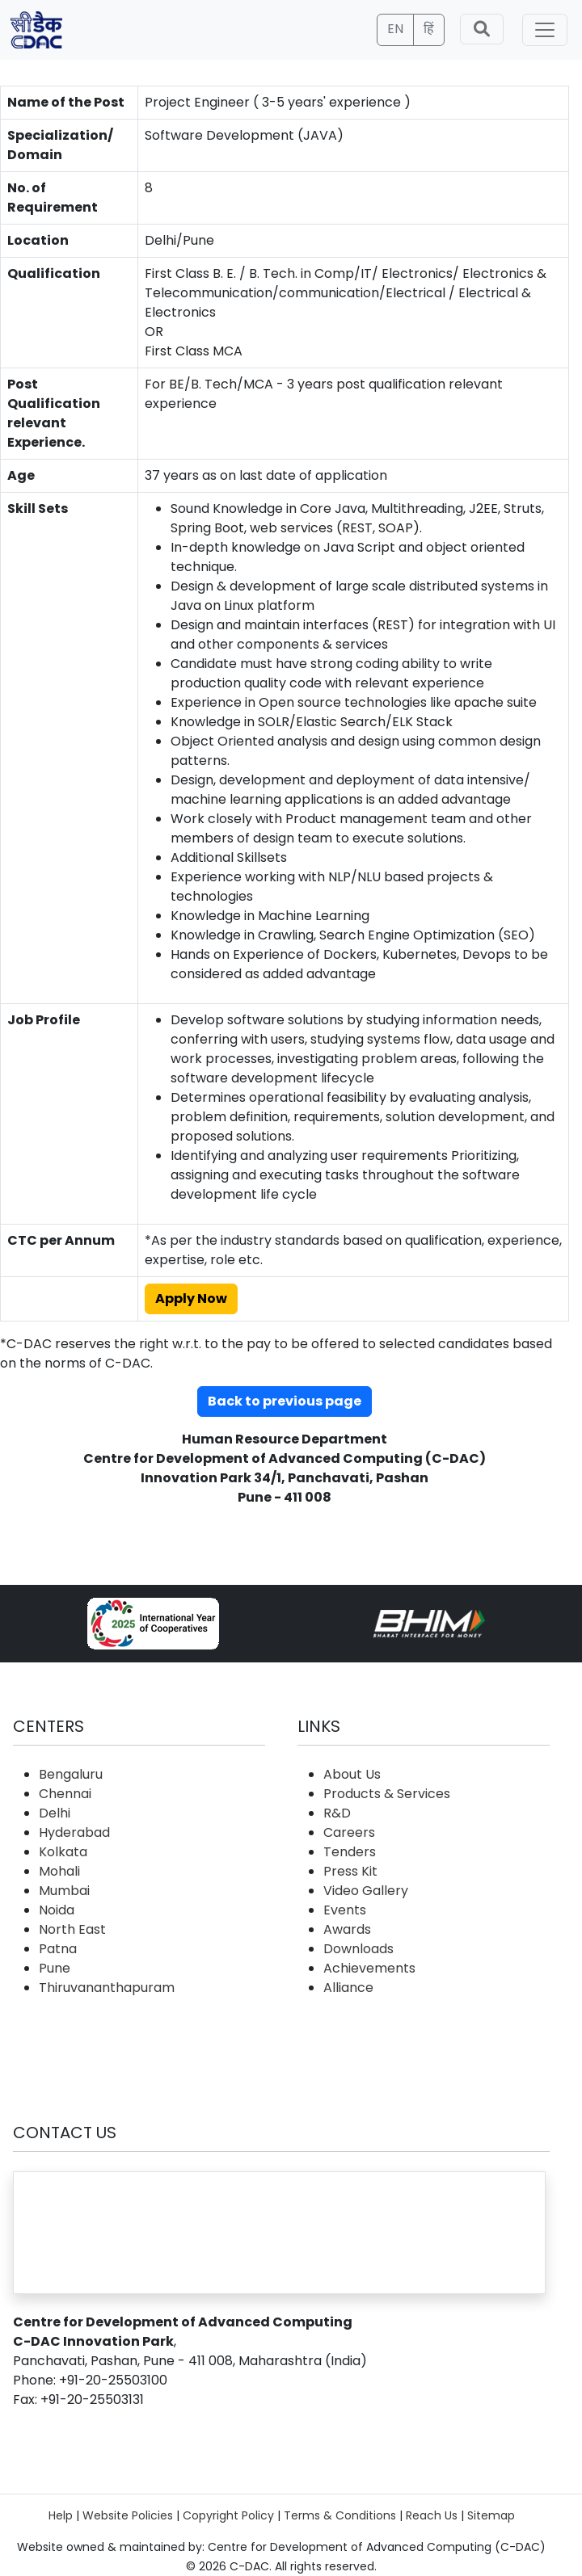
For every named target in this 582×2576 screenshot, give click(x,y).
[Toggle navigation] (544, 30)
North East (72, 1929)
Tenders (349, 1852)
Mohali (59, 1871)
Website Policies (127, 2515)
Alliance (348, 1987)
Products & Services (386, 1793)
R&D (337, 1813)
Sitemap (491, 2515)
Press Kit (350, 1871)
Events (344, 1910)
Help (60, 2515)
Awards (347, 1929)
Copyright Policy (228, 2515)
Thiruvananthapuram (107, 1987)
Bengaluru (71, 1774)
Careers (349, 1832)
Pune (54, 1968)
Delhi (54, 1813)
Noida (56, 1910)
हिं (429, 28)
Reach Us (432, 2515)
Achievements (369, 1968)
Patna (58, 1948)
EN (395, 28)
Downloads (358, 1948)
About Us (352, 1774)
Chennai (65, 1793)
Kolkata (63, 1852)
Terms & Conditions (340, 2515)
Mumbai (64, 1890)
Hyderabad (74, 1832)
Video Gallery (365, 1890)
